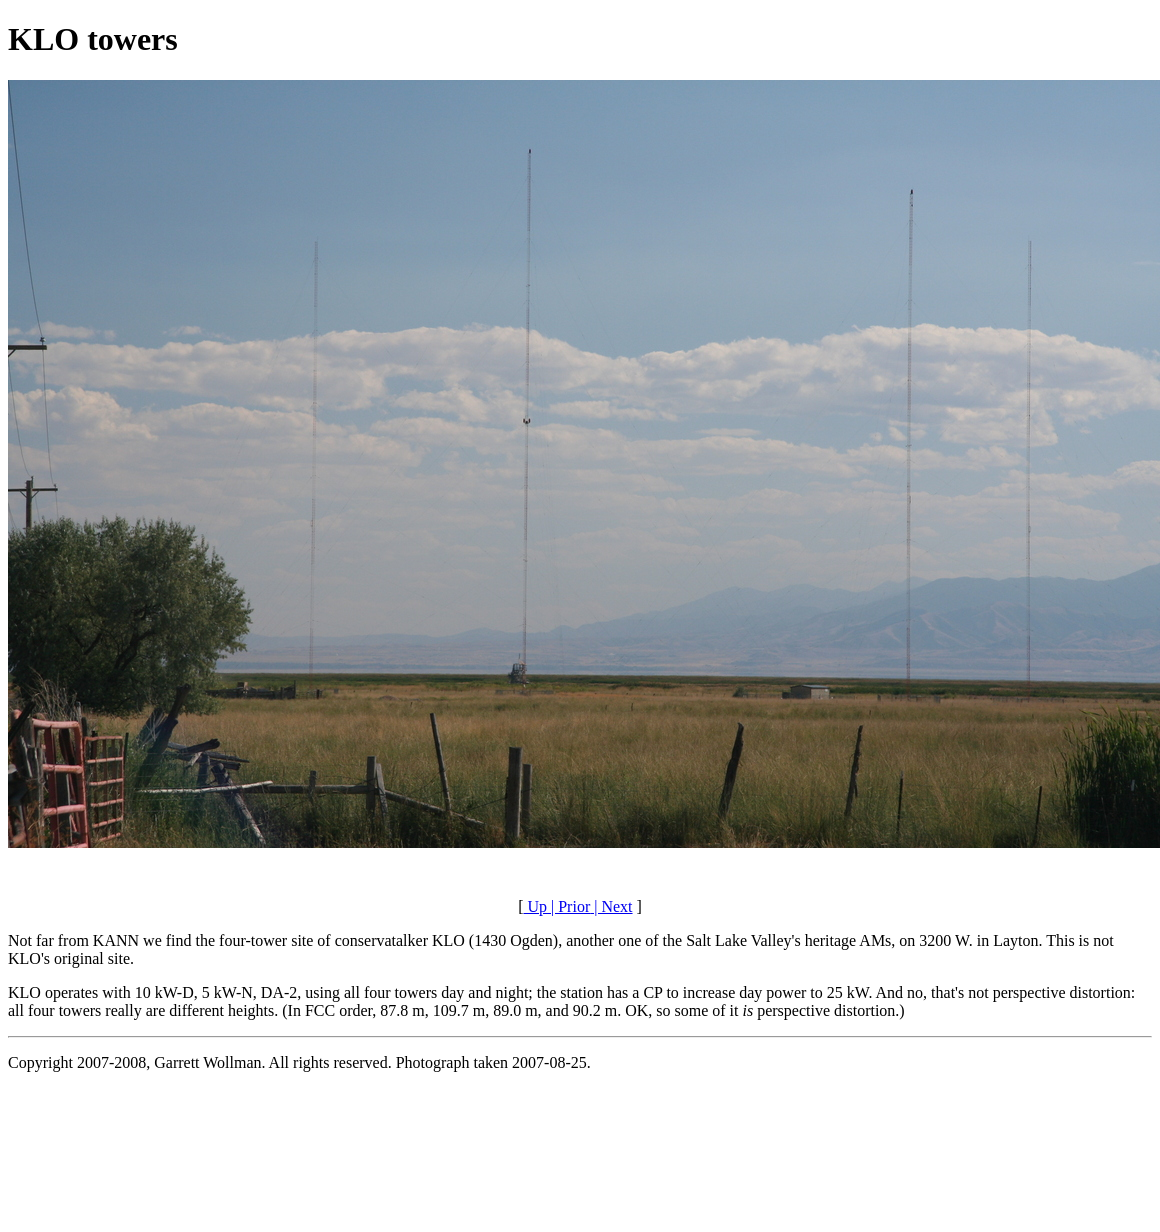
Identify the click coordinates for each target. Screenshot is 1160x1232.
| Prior (568, 906)
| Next (611, 906)
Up (535, 906)
